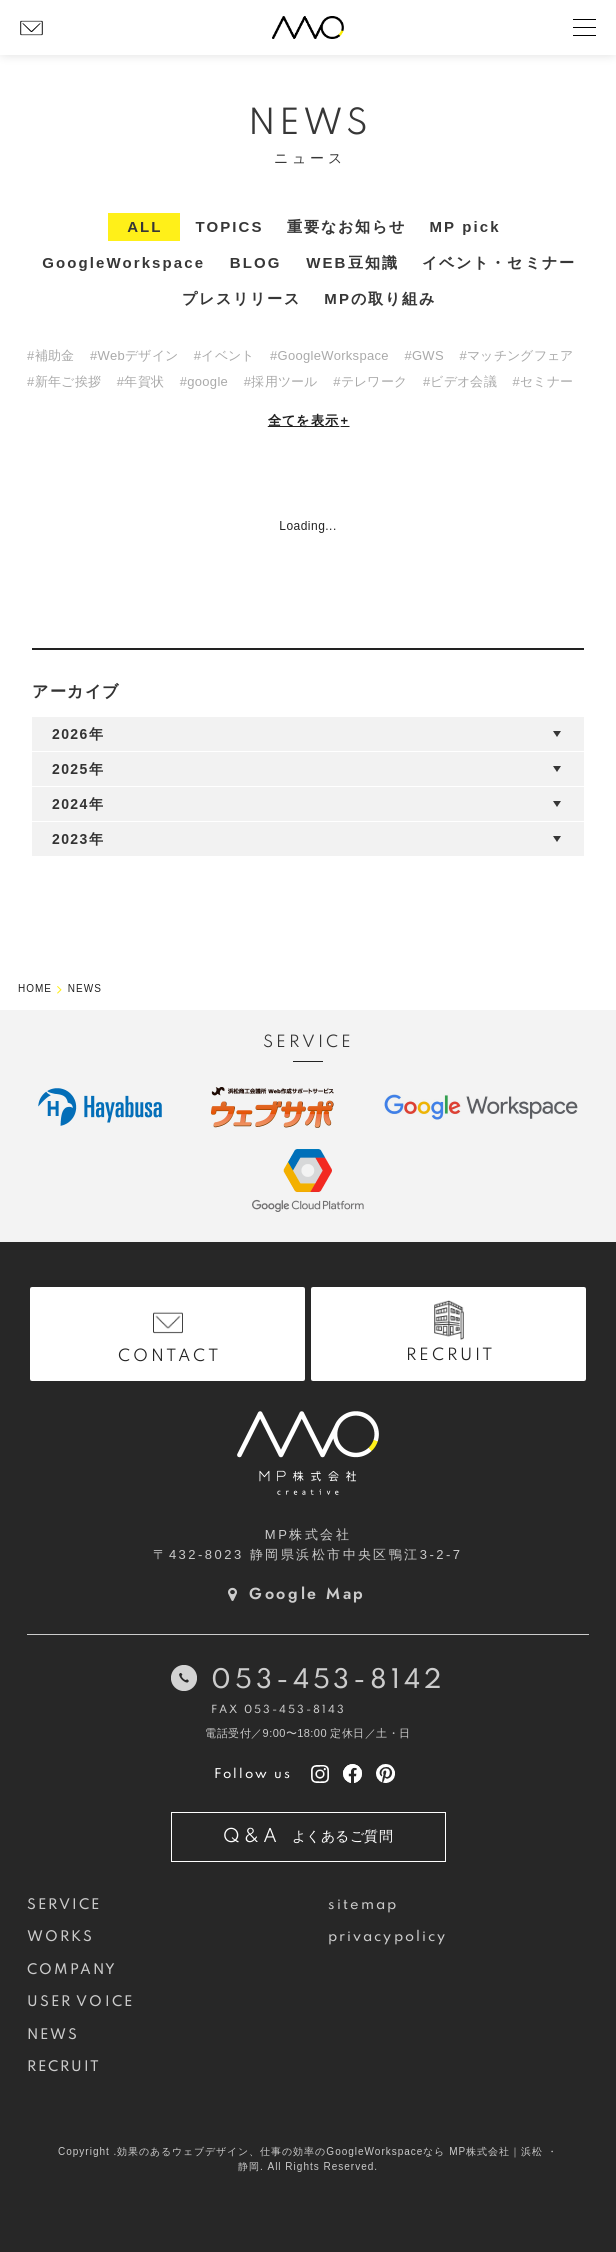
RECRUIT (64, 2067)
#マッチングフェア (516, 355)
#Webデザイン (134, 355)
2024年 (78, 804)
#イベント (224, 355)
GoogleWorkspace (123, 262)
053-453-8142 (327, 1680)
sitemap (363, 1905)
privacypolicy (387, 1937)
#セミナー (543, 381)
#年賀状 (140, 381)
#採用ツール (281, 381)
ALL (144, 226)
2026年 (78, 734)
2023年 (78, 839)
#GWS (423, 355)
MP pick (465, 226)
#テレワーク (370, 381)
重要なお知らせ (347, 226)
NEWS (53, 2035)
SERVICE (64, 1905)
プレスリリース (242, 298)
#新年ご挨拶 (64, 381)
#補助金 (50, 355)
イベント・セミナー (499, 262)
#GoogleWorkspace (329, 355)
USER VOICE (80, 2002)
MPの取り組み (380, 298)
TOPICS (229, 226)
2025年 (78, 769)
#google (204, 381)
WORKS (60, 1937)
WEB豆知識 (352, 262)
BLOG (256, 262)
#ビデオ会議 (460, 381)
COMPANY (72, 1970)
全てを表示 (309, 420)
